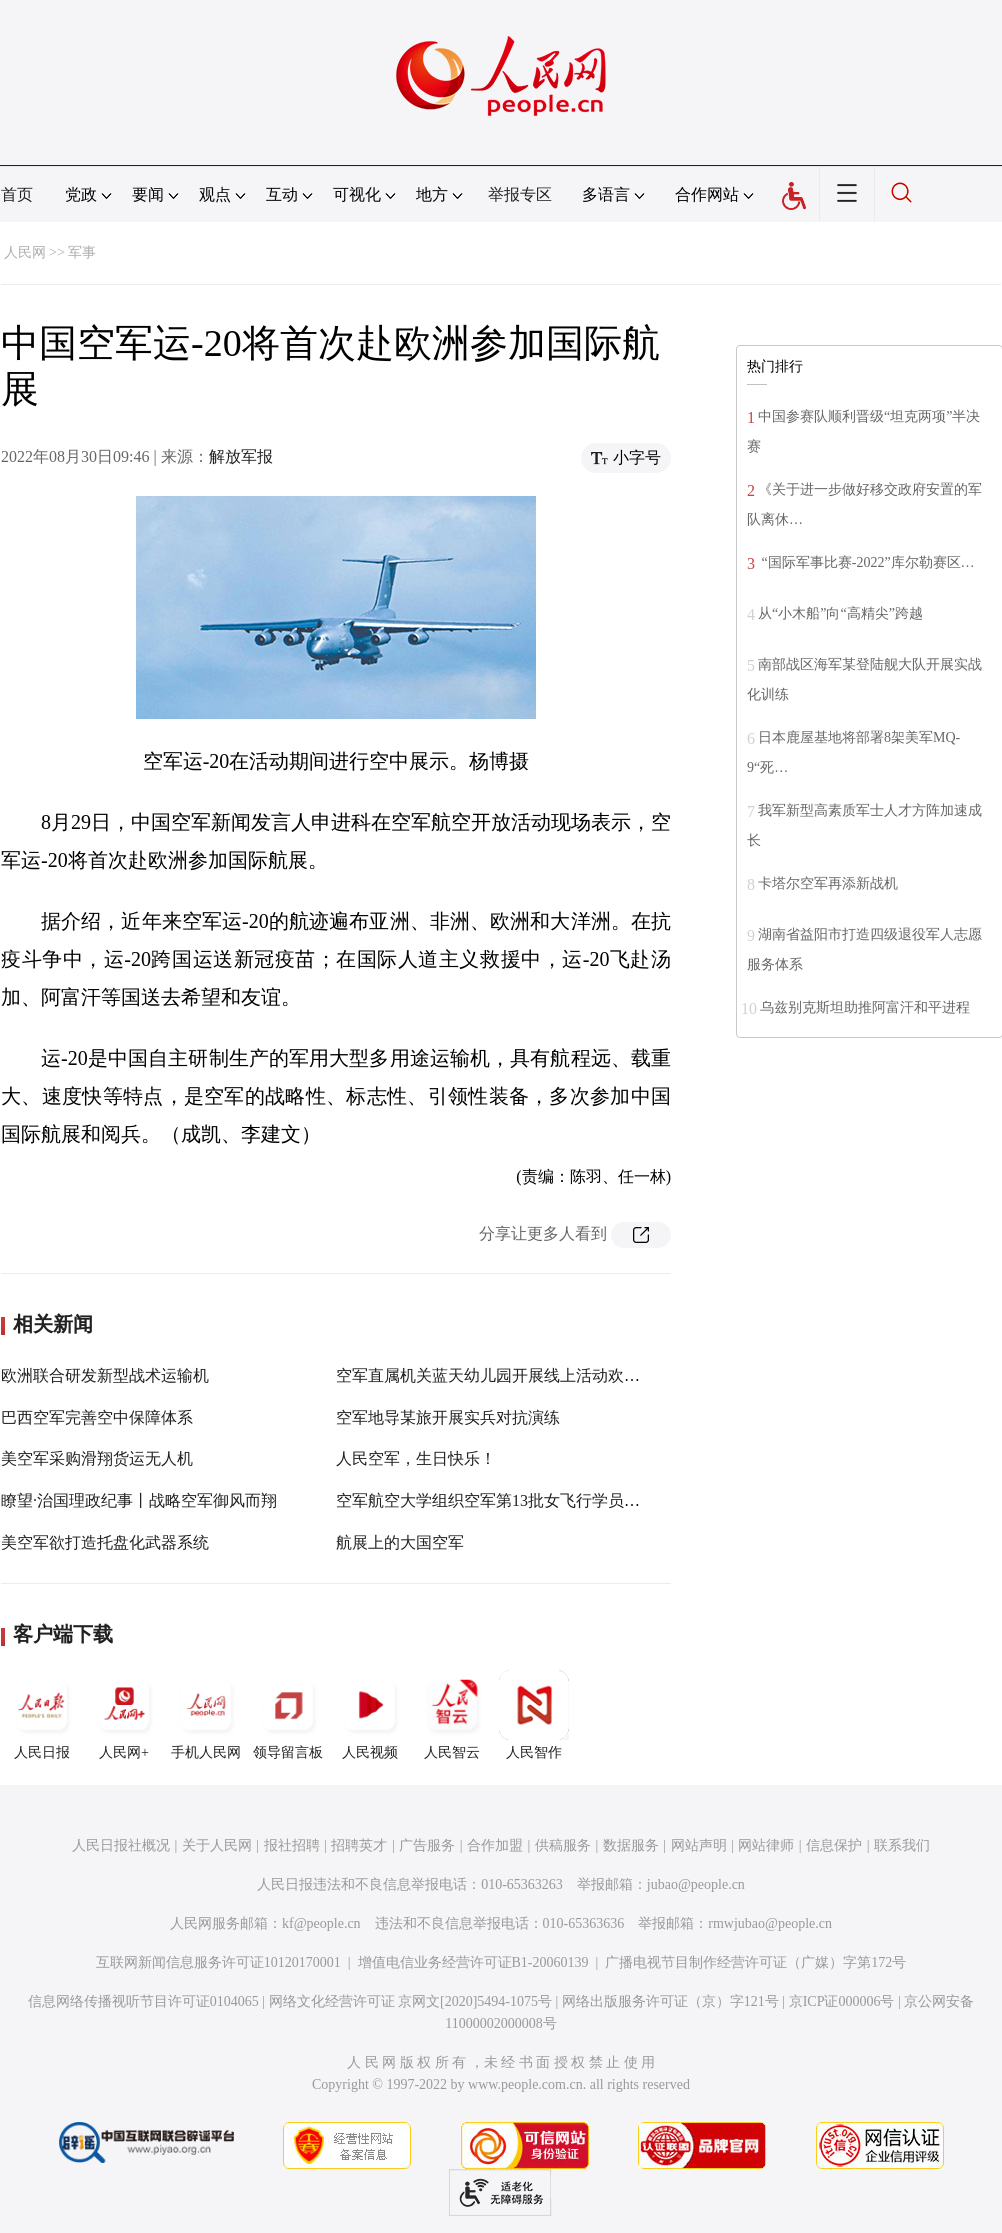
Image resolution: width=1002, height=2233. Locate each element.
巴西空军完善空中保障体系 (97, 1417)
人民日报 (42, 1715)
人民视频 (370, 1715)
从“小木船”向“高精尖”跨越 (840, 613)
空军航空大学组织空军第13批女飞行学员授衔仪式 (512, 1500)
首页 (17, 194)
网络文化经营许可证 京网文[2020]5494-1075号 (411, 2001)
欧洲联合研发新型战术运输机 (105, 1375)
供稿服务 (563, 1845)
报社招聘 (292, 1845)
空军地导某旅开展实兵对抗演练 (448, 1417)
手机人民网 (206, 1715)
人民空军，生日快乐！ (416, 1458)
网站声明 (699, 1845)
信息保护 (834, 1845)
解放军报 (241, 456)
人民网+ (124, 1715)
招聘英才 (359, 1845)
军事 (82, 252)
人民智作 (534, 1715)
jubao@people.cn (696, 1884)
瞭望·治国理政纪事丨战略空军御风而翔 (139, 1500)
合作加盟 (495, 1845)
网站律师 (766, 1845)
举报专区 (520, 194)
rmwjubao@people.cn (770, 1923)
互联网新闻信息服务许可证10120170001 (218, 1962)
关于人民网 (217, 1845)
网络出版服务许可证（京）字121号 (670, 2001)
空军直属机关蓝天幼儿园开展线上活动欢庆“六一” (511, 1375)
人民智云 (452, 1715)
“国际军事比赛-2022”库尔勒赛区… (866, 562)
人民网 (25, 252)
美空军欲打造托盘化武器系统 (105, 1542)
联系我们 (902, 1845)
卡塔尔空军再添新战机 (828, 883)
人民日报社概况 (121, 1845)
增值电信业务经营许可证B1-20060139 (473, 1962)
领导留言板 (288, 1715)
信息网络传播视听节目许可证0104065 (143, 2001)
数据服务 (631, 1845)
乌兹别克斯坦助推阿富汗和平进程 (865, 1007)
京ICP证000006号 (842, 2001)
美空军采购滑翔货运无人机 (97, 1458)
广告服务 (427, 1845)
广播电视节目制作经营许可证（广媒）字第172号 (755, 1962)
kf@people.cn (321, 1923)
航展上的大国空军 (400, 1542)
